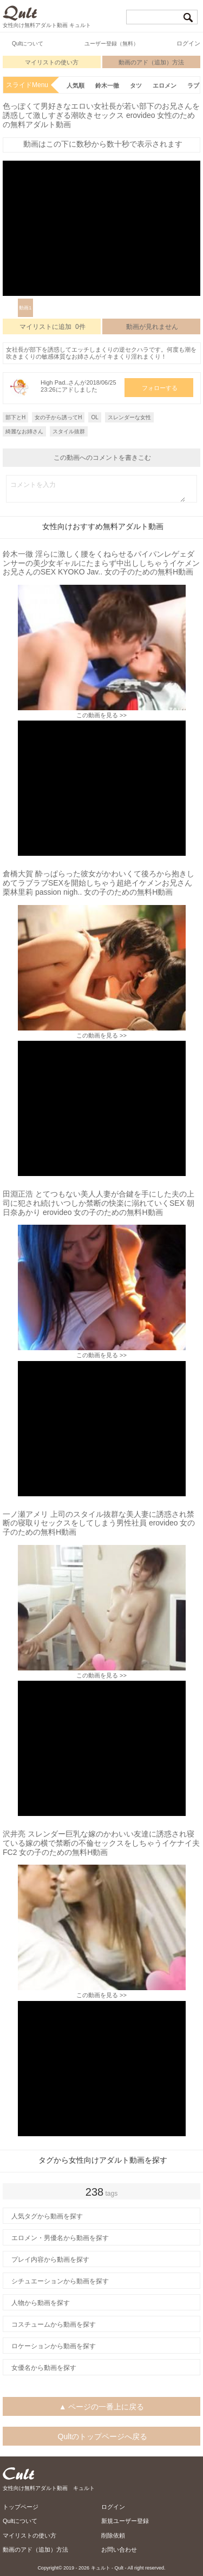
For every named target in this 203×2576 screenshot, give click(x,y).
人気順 (75, 85)
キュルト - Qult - (109, 2568)
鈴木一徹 (107, 85)
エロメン (164, 85)
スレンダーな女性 (129, 417)
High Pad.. (54, 382)
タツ (136, 85)
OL (94, 417)
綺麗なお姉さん (24, 431)
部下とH (15, 417)
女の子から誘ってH (58, 417)
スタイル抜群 (69, 431)
